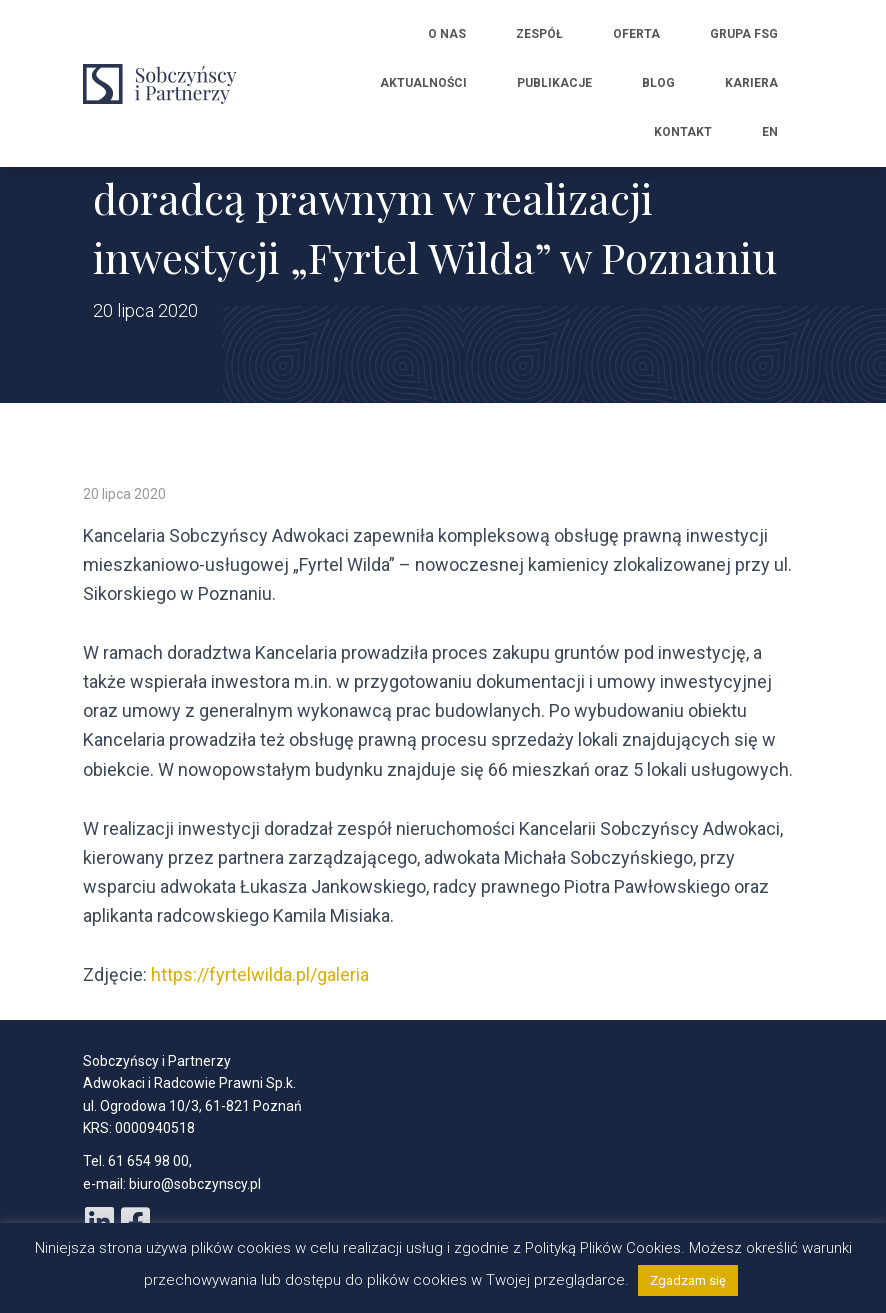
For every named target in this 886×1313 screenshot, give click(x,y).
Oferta (636, 34)
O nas (447, 34)
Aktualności (423, 83)
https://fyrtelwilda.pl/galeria (260, 974)
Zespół (539, 34)
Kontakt (683, 132)
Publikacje (554, 83)
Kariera (751, 83)
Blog (658, 83)
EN (770, 132)
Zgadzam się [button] (688, 1280)
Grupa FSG (744, 34)
